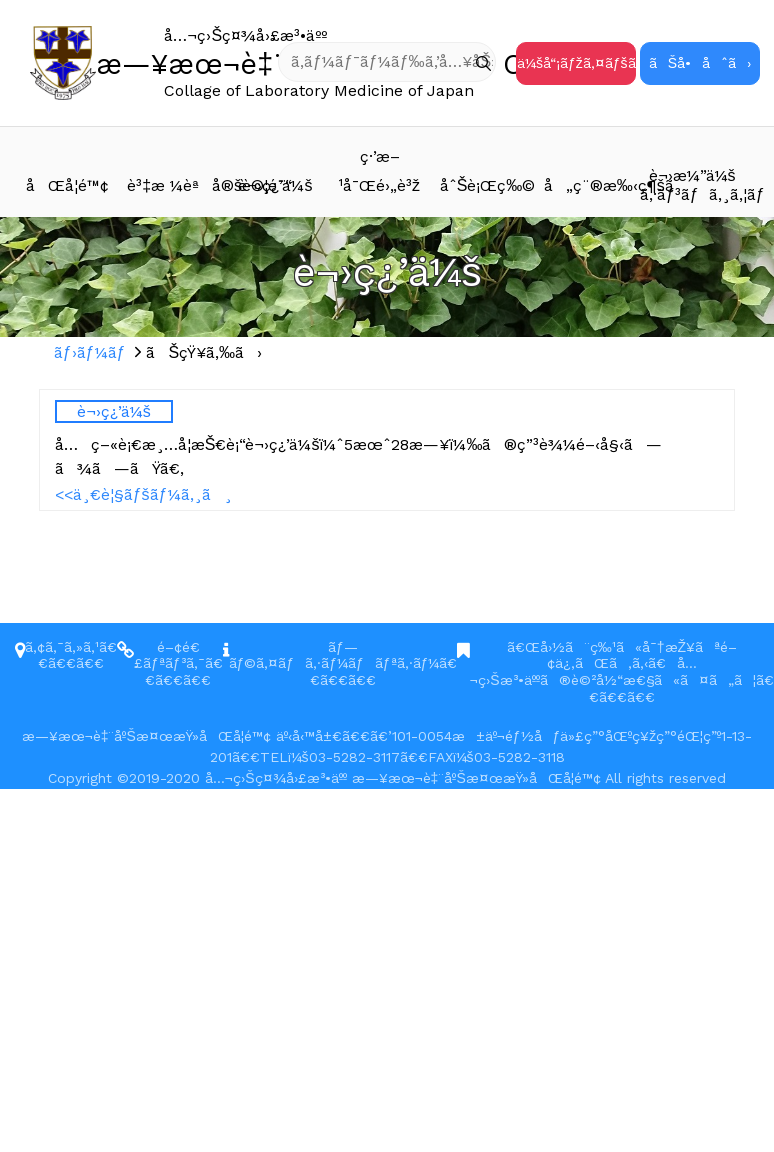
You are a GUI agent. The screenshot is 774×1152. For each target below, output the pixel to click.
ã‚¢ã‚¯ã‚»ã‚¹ (62, 647)
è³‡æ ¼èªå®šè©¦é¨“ (175, 185)
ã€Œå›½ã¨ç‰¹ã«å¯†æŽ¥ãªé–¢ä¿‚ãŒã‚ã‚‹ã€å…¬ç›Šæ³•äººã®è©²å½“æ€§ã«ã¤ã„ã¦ (612, 664)
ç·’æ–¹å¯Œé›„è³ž (379, 171)
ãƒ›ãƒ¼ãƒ (92, 352)
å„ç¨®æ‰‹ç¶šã (592, 185)
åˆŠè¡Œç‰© (488, 185)
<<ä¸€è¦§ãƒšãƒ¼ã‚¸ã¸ (143, 494)
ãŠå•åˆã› (700, 63)
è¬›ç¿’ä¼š (275, 185)
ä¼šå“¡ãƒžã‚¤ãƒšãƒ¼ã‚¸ (576, 63)
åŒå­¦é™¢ (67, 185)
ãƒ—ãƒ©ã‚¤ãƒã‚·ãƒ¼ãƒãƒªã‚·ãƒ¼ (334, 655)
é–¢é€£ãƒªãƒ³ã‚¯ (169, 655)
